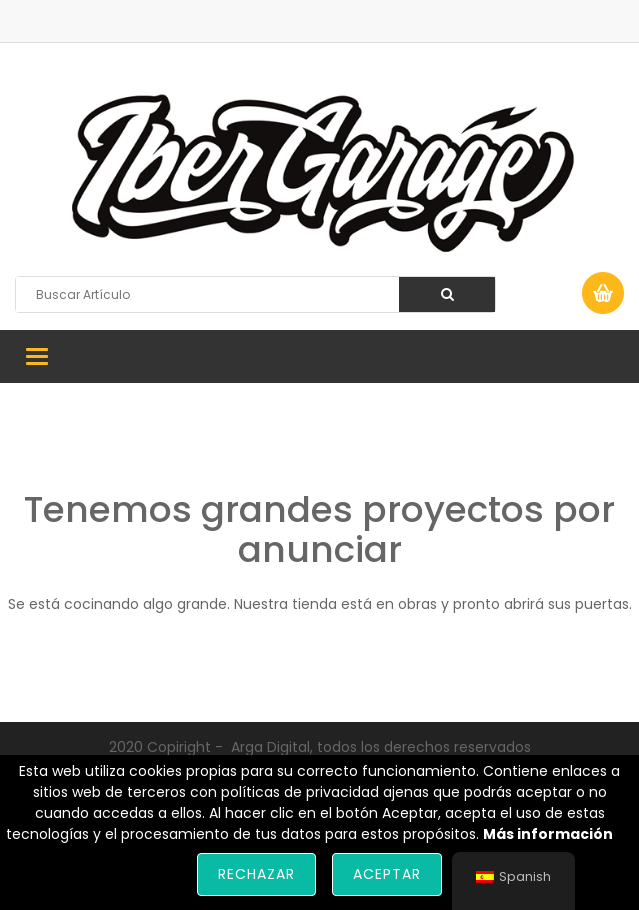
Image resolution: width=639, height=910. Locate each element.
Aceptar (387, 874)
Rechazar (256, 874)
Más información (548, 834)
